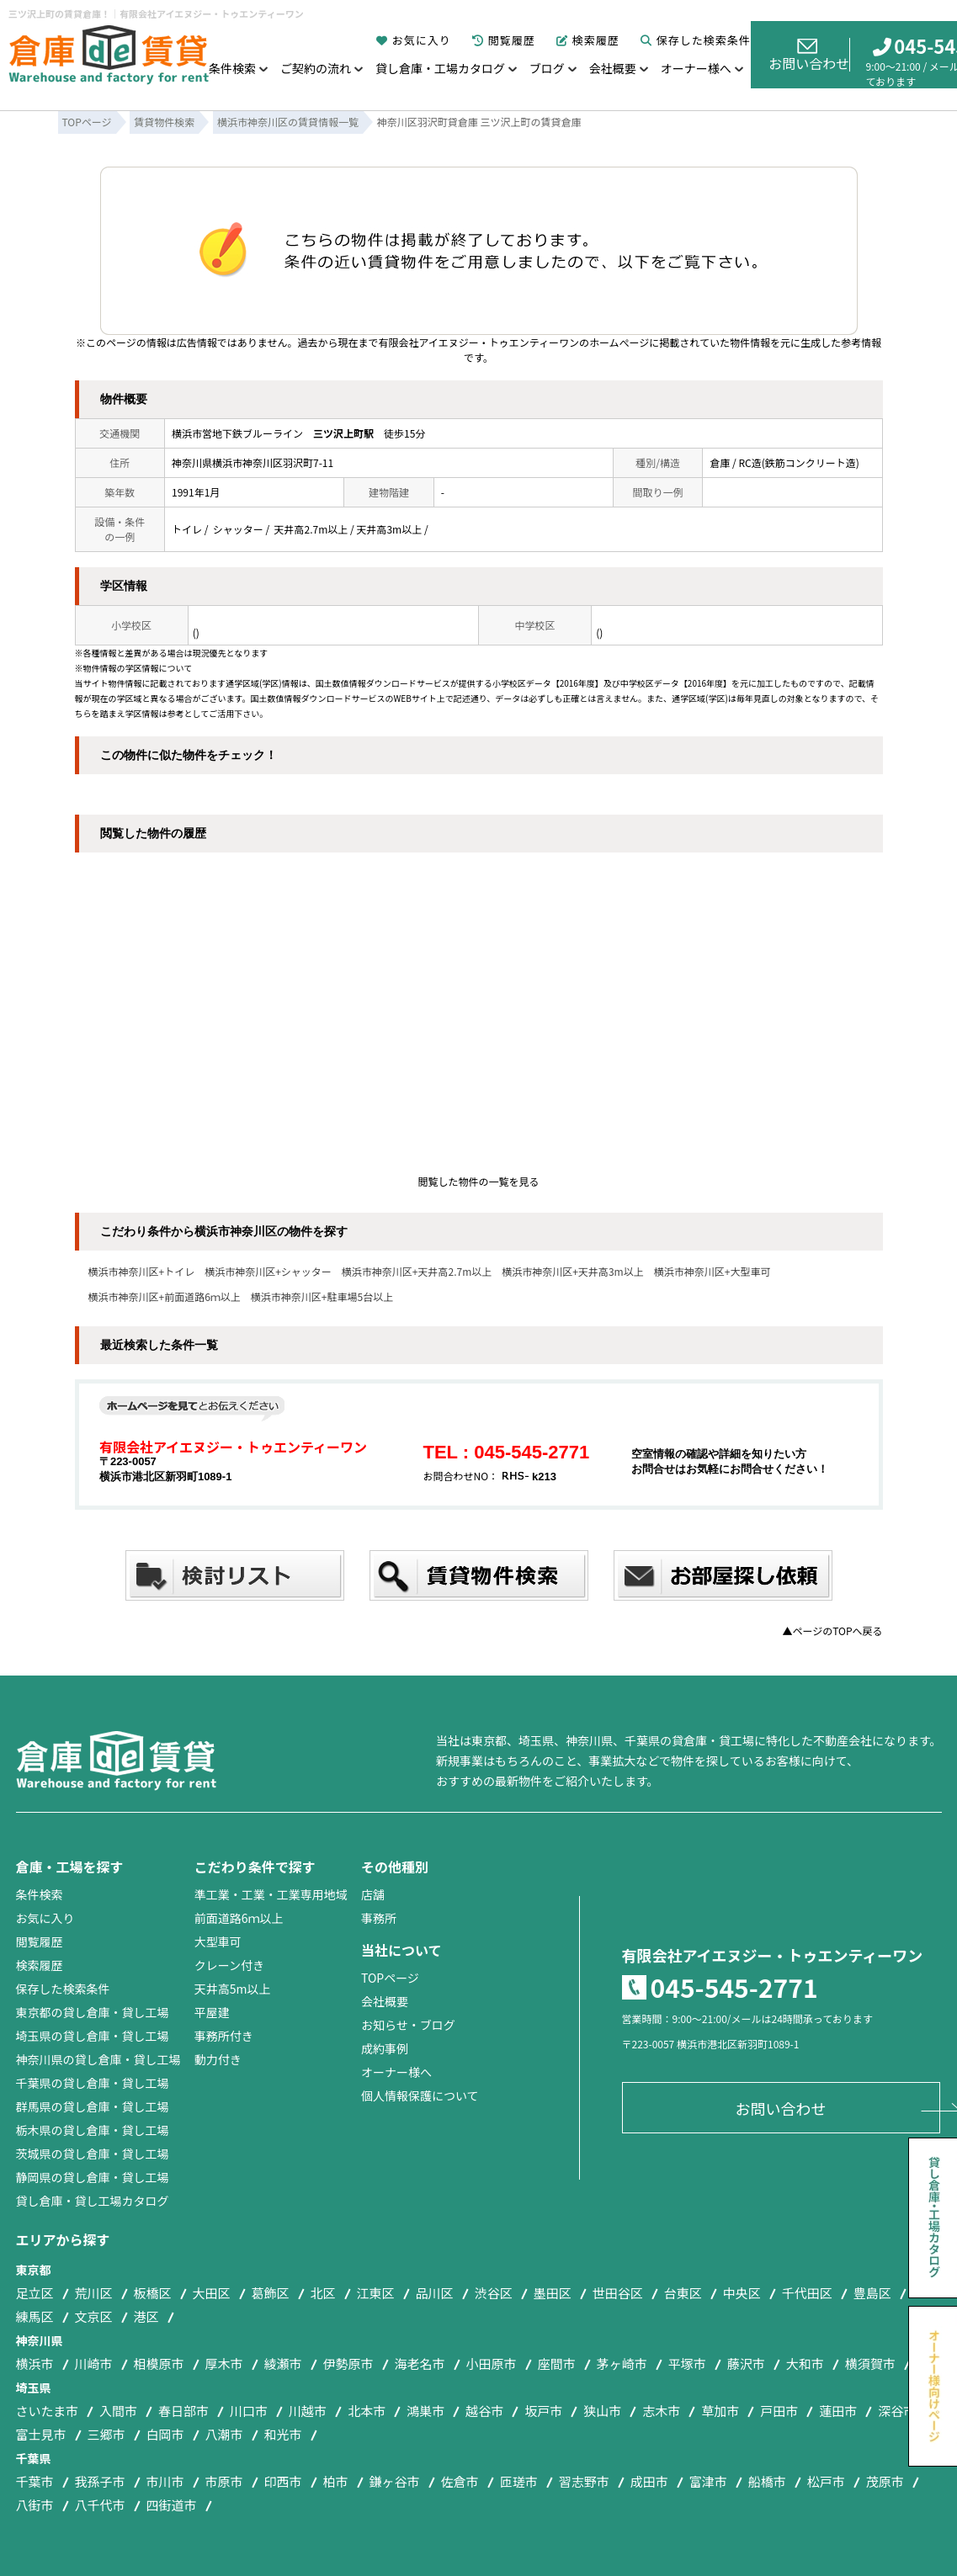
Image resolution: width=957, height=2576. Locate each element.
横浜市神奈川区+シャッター (268, 1271)
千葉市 (35, 2481)
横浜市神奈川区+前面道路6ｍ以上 (164, 1296)
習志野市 (584, 2481)
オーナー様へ (696, 68)
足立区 (35, 2293)
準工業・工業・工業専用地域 (271, 1894)
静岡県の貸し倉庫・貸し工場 (92, 2177)
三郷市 (106, 2434)
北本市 (366, 2410)
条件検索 (232, 68)
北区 (323, 2293)
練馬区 (35, 2316)
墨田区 (553, 2293)
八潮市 (224, 2434)
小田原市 (491, 2363)
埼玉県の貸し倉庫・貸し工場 (92, 2035)
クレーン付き (229, 1965)
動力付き (218, 2059)
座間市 (557, 2363)
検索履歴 (587, 40)
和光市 (283, 2434)
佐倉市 (460, 2481)
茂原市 (885, 2481)
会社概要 (612, 68)
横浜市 (35, 2363)
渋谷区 (494, 2293)
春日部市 (183, 2410)
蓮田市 (838, 2410)
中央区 (742, 2293)
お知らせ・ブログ (408, 2024)
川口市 (249, 2410)
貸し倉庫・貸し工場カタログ (92, 2200)
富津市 (708, 2481)
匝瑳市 (519, 2481)
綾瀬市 (283, 2363)
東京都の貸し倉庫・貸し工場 (92, 2012)
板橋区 (153, 2293)
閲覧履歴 (503, 40)
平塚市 (687, 2363)
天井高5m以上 (232, 1988)
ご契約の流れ (315, 68)
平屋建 (212, 2012)
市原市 (224, 2481)
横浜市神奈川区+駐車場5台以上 (322, 1296)
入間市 (118, 2410)
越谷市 (484, 2410)
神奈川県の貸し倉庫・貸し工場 (98, 2059)
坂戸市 (543, 2410)
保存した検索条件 (696, 40)
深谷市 (897, 2410)
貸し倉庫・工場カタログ (440, 68)
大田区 (212, 2293)
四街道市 (171, 2505)
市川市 (165, 2481)
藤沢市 (746, 2363)
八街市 (35, 2505)
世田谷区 (618, 2293)
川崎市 (94, 2363)
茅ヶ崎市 (622, 2363)
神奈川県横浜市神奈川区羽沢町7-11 (252, 462)
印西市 (283, 2481)
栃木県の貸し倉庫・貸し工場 (92, 2130)
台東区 (683, 2293)
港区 (146, 2316)
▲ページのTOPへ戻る (832, 1630)
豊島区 (872, 2293)
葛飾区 (271, 2293)
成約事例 (384, 2048)
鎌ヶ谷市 (395, 2481)
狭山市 (602, 2410)
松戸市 (826, 2481)
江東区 (376, 2293)
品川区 (435, 2293)
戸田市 (779, 2410)
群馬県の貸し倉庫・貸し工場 (92, 2106)
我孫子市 (100, 2481)
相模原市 (159, 2363)
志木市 (661, 2410)
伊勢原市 (348, 2363)
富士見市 (41, 2434)
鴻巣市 (425, 2410)
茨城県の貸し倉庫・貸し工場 (92, 2153)
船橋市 (767, 2481)
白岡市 (165, 2434)
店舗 (373, 1894)
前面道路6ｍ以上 (239, 1917)
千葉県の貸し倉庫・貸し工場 (92, 2082)
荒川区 (94, 2293)
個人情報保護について (420, 2095)
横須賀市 (870, 2363)
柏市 (335, 2481)
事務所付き (223, 2035)
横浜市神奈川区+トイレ (141, 1271)
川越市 (308, 2410)
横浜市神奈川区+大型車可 (712, 1271)
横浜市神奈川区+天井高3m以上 (572, 1271)
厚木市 (224, 2363)
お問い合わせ (808, 55)
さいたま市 (47, 2410)
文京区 (94, 2316)
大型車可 (218, 1941)
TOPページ (390, 1977)
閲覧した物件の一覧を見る (478, 1181)
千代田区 (807, 2293)
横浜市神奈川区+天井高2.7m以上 (417, 1271)
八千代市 (100, 2505)
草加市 (720, 2410)
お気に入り (413, 40)
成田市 (649, 2481)
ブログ (547, 68)
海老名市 (420, 2363)
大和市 (805, 2363)
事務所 (378, 1917)
